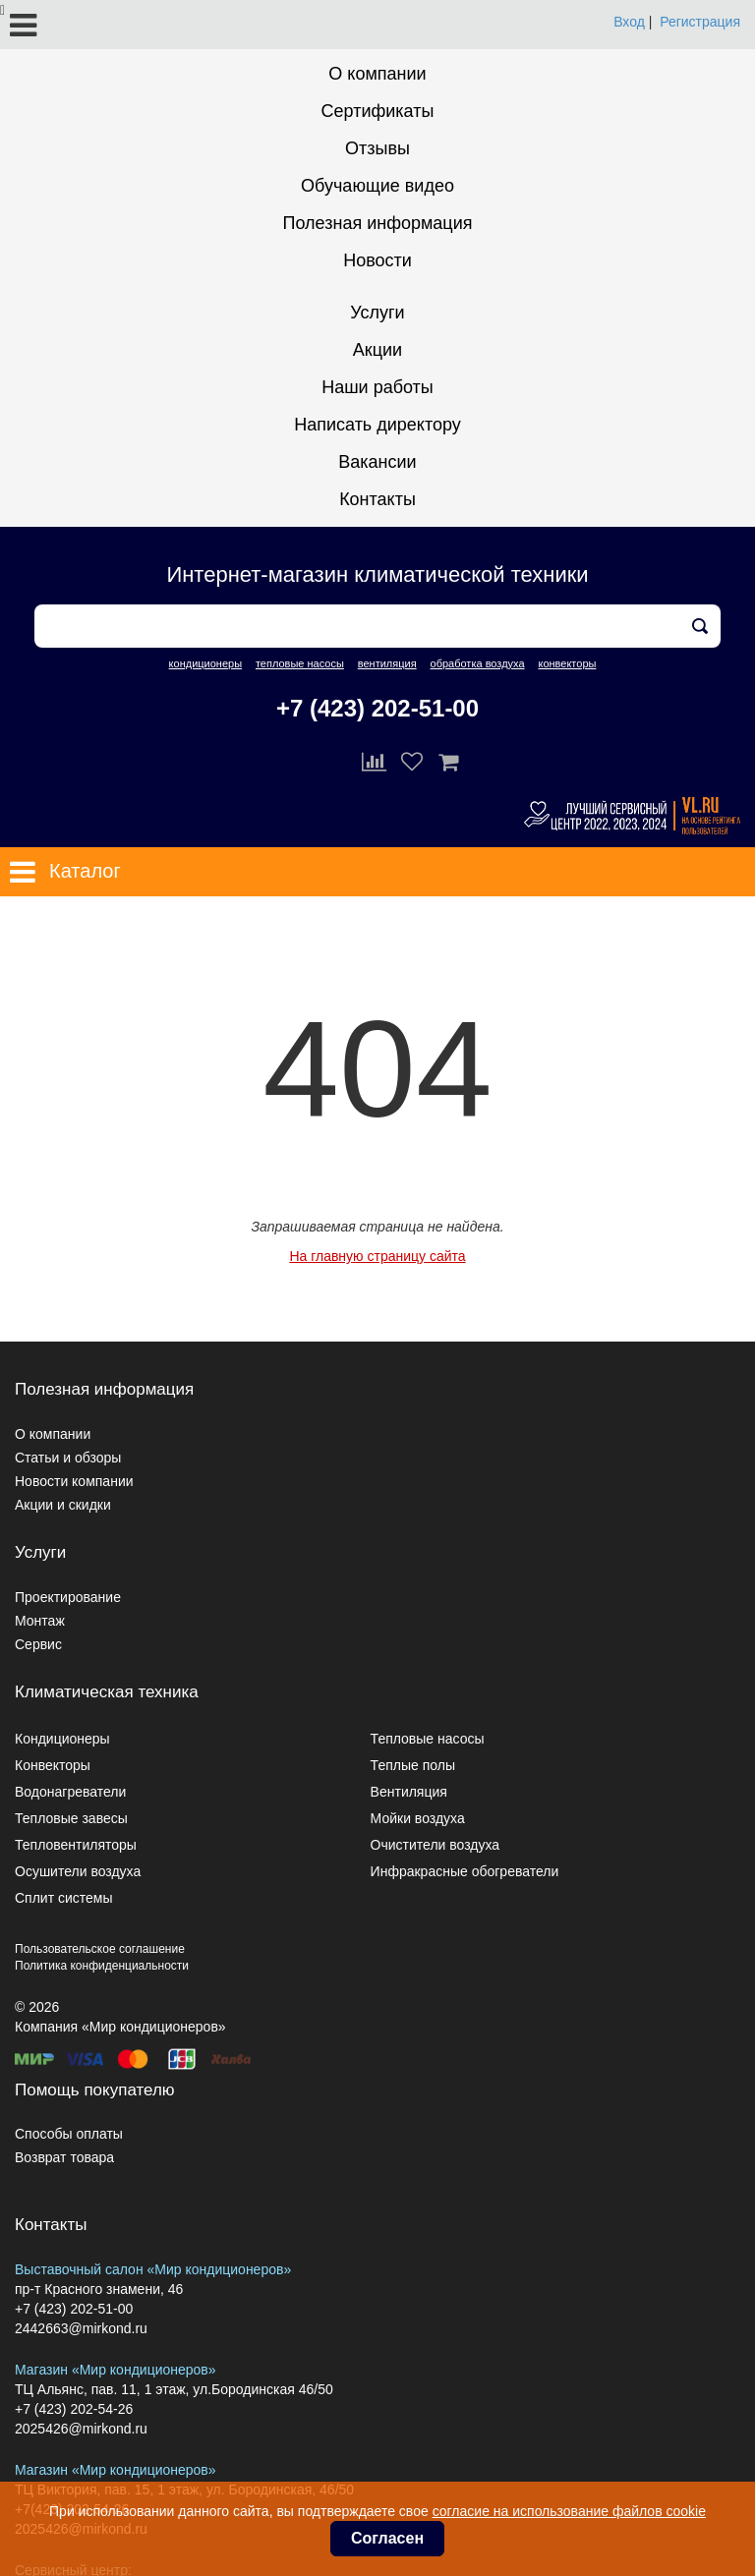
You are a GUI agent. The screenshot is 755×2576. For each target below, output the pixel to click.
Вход (629, 21)
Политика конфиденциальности (102, 1966)
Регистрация (700, 21)
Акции (377, 350)
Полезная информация (378, 223)
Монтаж (40, 1621)
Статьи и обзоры (68, 1457)
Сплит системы (64, 1898)
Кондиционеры (62, 1738)
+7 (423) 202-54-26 (74, 2409)
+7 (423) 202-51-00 (377, 708)
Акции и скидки (63, 1505)
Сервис (38, 1644)
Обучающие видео (377, 186)
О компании (377, 74)
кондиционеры (205, 663)
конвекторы (567, 663)
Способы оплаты (69, 2134)
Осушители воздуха (78, 1871)
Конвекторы (52, 1765)
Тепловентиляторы (76, 1845)
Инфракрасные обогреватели (465, 1871)
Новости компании (74, 1481)
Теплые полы (413, 1765)
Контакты (377, 499)
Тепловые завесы (71, 1818)
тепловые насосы (300, 663)
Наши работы (377, 387)
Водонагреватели (70, 1792)
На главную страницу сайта (377, 1256)
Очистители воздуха (435, 1845)
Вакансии (377, 462)
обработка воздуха (478, 663)
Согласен (387, 2538)
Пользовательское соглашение (100, 1949)
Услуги (377, 312)
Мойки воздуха (418, 1818)
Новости (377, 260)
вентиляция (387, 663)
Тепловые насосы (428, 1738)
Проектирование (68, 1597)
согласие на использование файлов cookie (569, 2511)
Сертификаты (378, 111)
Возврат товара (64, 2157)
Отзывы (377, 148)
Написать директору (377, 424)
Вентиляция (409, 1792)
